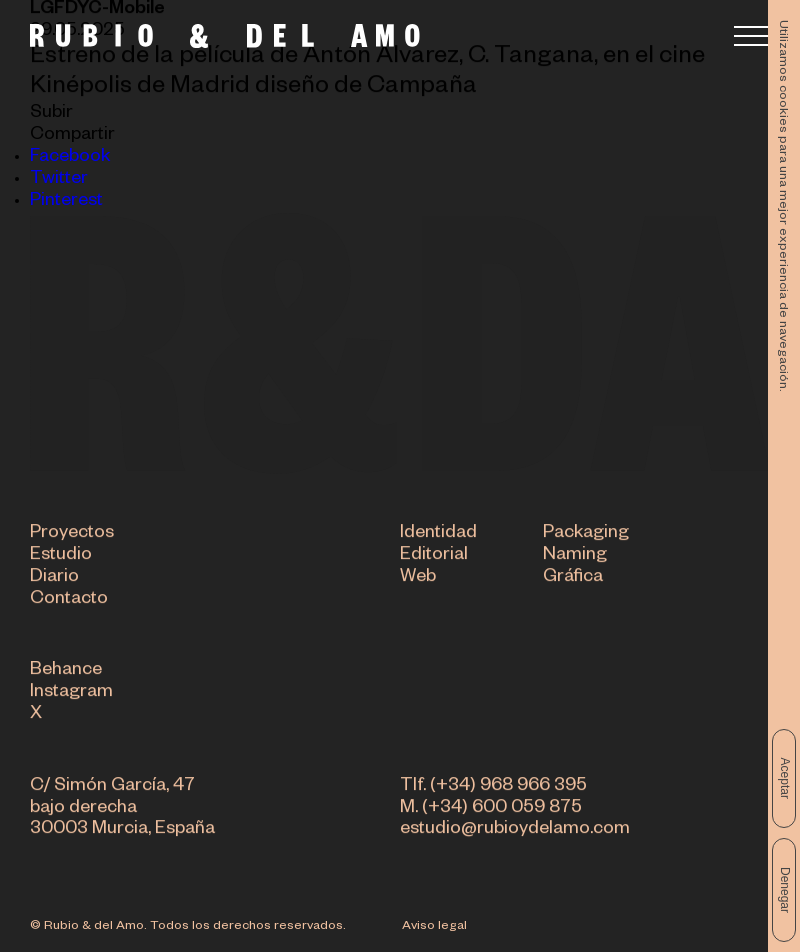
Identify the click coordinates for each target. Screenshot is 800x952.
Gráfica (573, 579)
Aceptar (785, 778)
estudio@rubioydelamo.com (515, 832)
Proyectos (72, 536)
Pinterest (66, 202)
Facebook (70, 158)
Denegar (785, 890)
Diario (54, 579)
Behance (66, 673)
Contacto (69, 601)
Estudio (61, 558)
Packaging (586, 536)
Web (418, 579)
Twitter (59, 180)
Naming (575, 558)
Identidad (438, 536)
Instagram (71, 695)
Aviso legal (434, 927)
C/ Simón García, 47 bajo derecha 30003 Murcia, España (122, 810)
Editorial (434, 558)
